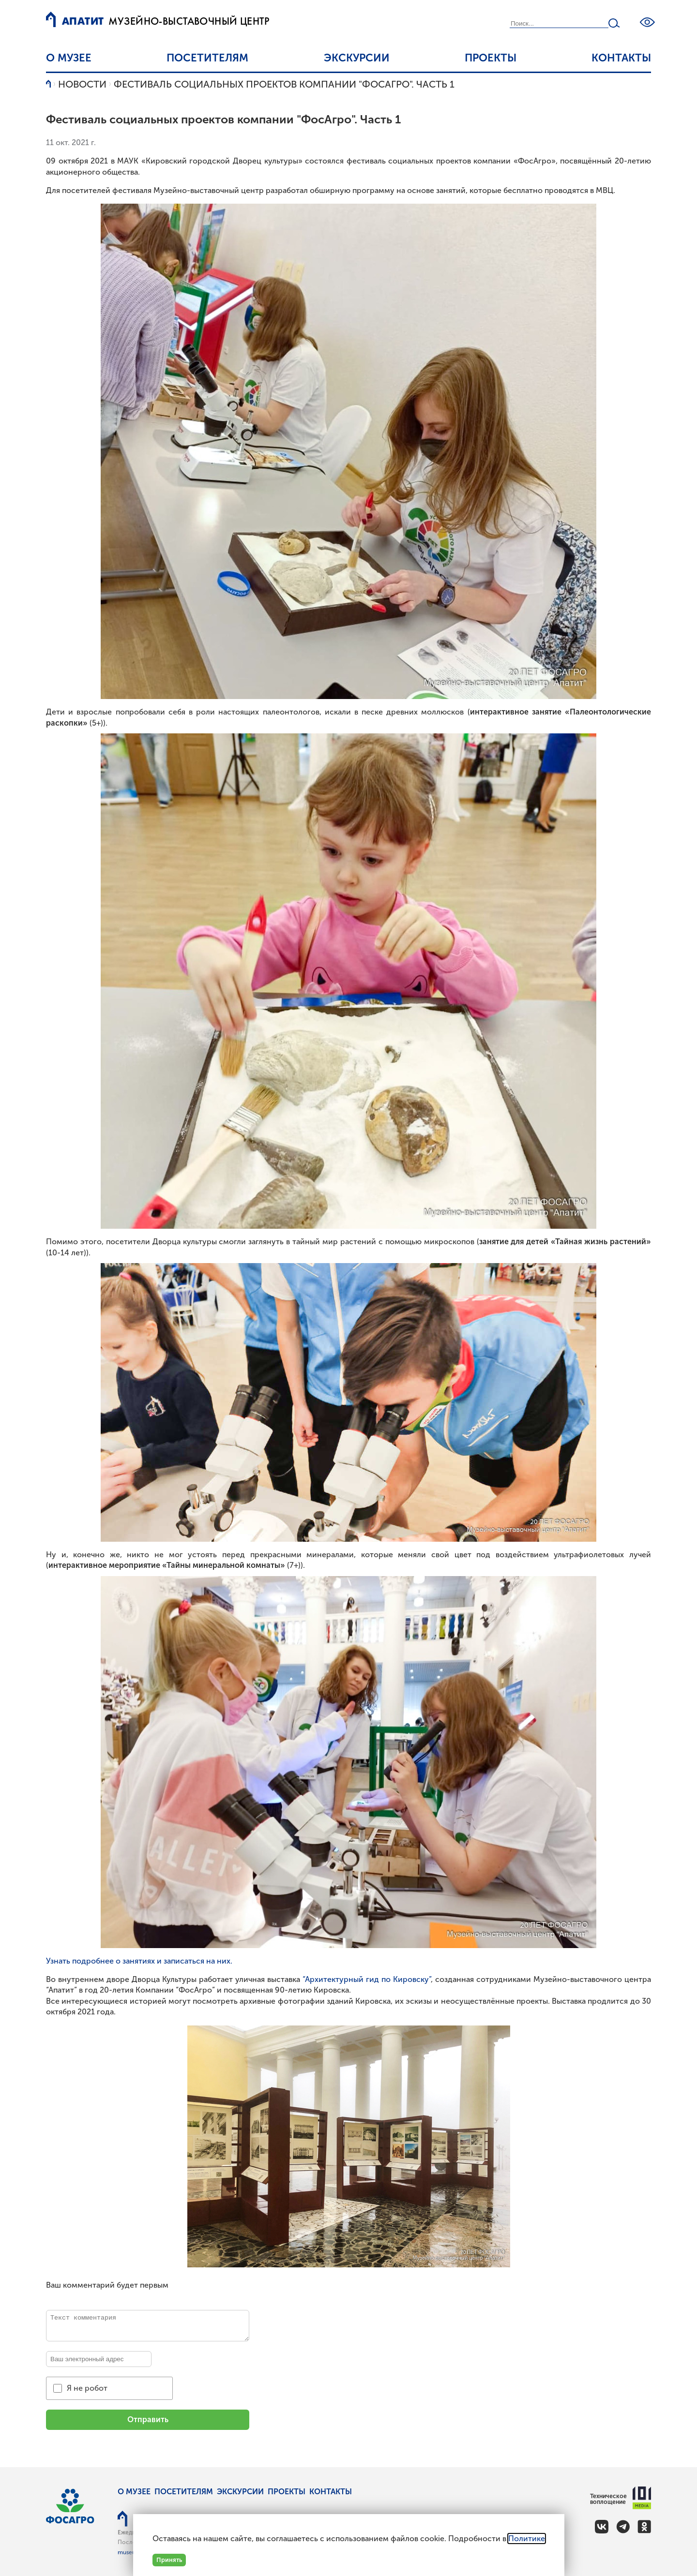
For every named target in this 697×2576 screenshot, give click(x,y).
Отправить (147, 2419)
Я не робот (87, 2388)
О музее (68, 57)
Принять (169, 2559)
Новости (82, 84)
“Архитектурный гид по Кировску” (367, 1979)
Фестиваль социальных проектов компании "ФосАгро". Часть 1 (284, 84)
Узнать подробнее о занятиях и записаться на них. (139, 1961)
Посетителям (207, 57)
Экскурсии (357, 57)
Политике (526, 2538)
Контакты (621, 57)
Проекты (490, 57)
